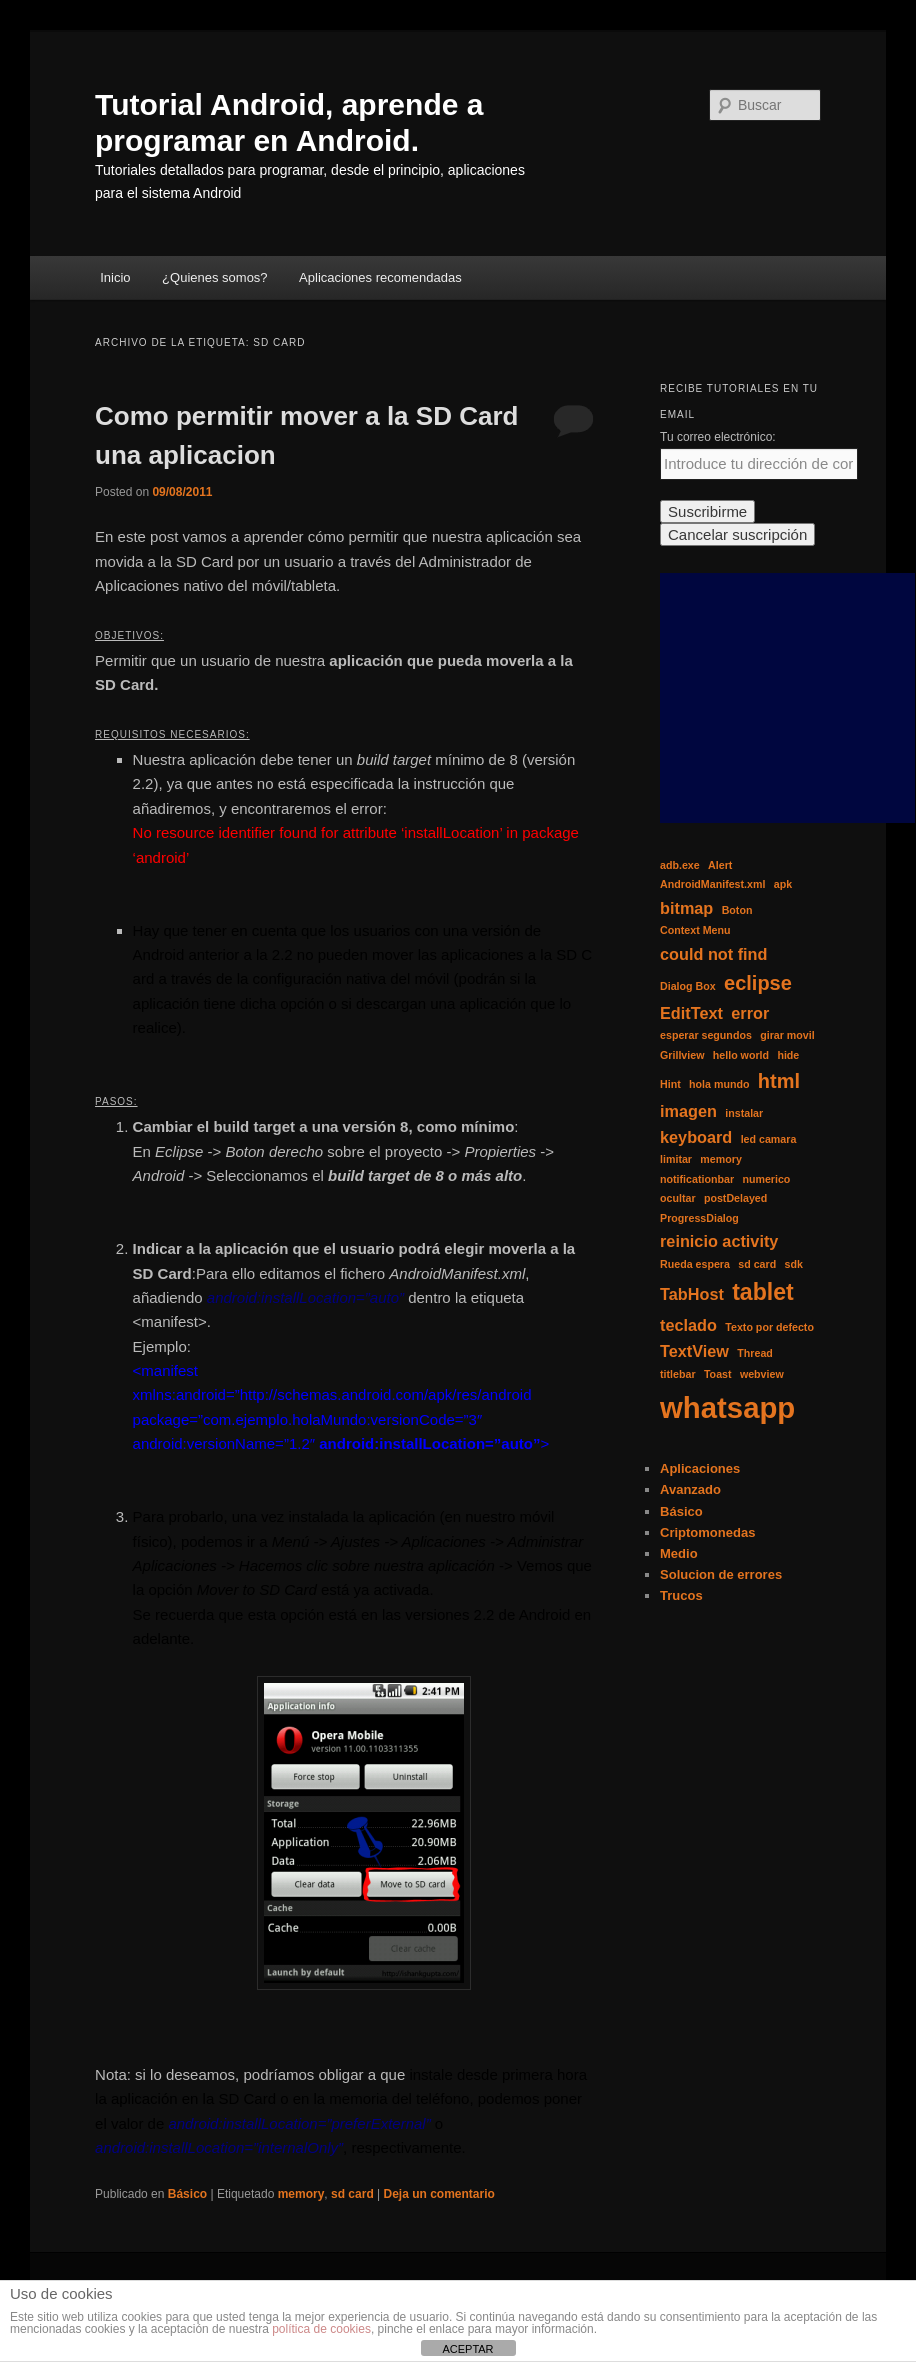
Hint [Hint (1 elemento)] (670, 1084)
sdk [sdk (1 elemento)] (794, 1264)
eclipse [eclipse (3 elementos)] (758, 983)
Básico (187, 2194)
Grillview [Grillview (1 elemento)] (682, 1055)
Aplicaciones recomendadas (380, 277)
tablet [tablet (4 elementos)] (763, 1292)
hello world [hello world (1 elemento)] (741, 1055)
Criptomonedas (707, 1532)
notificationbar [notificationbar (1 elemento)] (697, 1179)
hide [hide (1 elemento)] (788, 1055)
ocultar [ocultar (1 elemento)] (678, 1198)
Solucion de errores (721, 1574)
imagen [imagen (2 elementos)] (688, 1111)
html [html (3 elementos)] (779, 1081)
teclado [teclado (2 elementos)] (688, 1325)
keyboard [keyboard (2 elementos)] (696, 1137)
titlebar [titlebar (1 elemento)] (678, 1374)
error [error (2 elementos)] (750, 1013)
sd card (352, 2194)
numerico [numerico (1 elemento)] (766, 1179)
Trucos (681, 1595)
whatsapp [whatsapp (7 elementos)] (727, 1407)
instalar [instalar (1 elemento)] (744, 1113)
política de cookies (321, 2329)
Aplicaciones (700, 1468)
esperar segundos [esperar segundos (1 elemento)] (706, 1035)
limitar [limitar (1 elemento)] (676, 1159)
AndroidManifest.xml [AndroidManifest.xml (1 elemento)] (712, 884)
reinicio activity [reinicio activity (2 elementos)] (719, 1241)
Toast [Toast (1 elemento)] (718, 1374)
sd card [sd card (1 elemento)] (757, 1264)
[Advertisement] (787, 698)
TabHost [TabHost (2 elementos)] (692, 1294)
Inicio (115, 277)
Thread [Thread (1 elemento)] (755, 1353)
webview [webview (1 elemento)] (762, 1374)
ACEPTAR (467, 2349)
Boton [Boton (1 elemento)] (737, 910)
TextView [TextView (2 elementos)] (694, 1351)
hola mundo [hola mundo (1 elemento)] (719, 1084)
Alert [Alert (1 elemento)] (720, 865)
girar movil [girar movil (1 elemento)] (787, 1035)
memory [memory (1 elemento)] (720, 1159)
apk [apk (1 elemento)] (783, 884)
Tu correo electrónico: (718, 437)
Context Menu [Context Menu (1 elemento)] (695, 930)
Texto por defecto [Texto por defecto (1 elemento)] (769, 1327)
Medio (679, 1553)
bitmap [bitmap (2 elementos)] (686, 908)
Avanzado (690, 1489)
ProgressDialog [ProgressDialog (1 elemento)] (699, 1218)
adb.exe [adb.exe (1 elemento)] (680, 865)
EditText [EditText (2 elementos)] (691, 1013)
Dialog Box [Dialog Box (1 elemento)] (688, 986)
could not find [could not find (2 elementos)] (713, 954)
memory (301, 2194)
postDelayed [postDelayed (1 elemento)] (735, 1198)
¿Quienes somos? (215, 277)
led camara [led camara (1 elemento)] (769, 1139)
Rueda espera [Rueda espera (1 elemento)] (695, 1264)
